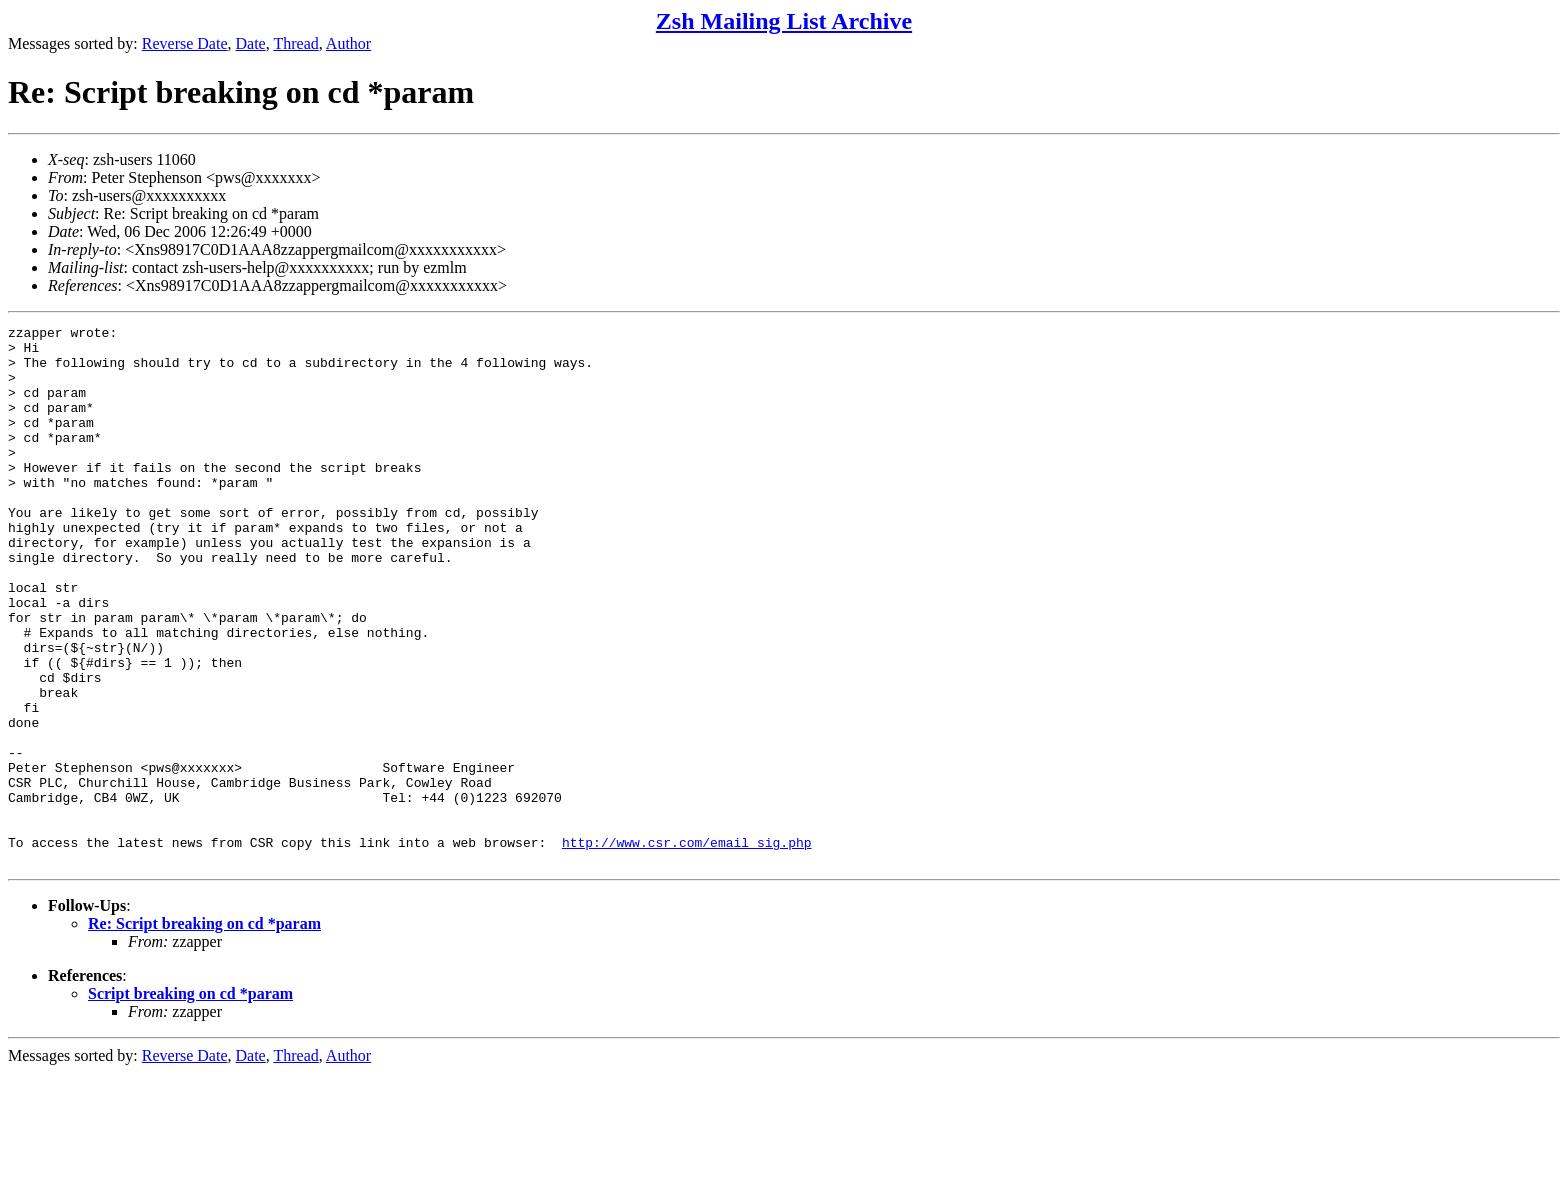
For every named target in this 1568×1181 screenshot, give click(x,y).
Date (251, 43)
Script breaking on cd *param (190, 1101)
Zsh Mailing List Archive (784, 21)
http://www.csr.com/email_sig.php (687, 947)
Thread (295, 43)
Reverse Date (185, 43)
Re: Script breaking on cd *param (204, 1031)
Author (348, 43)
